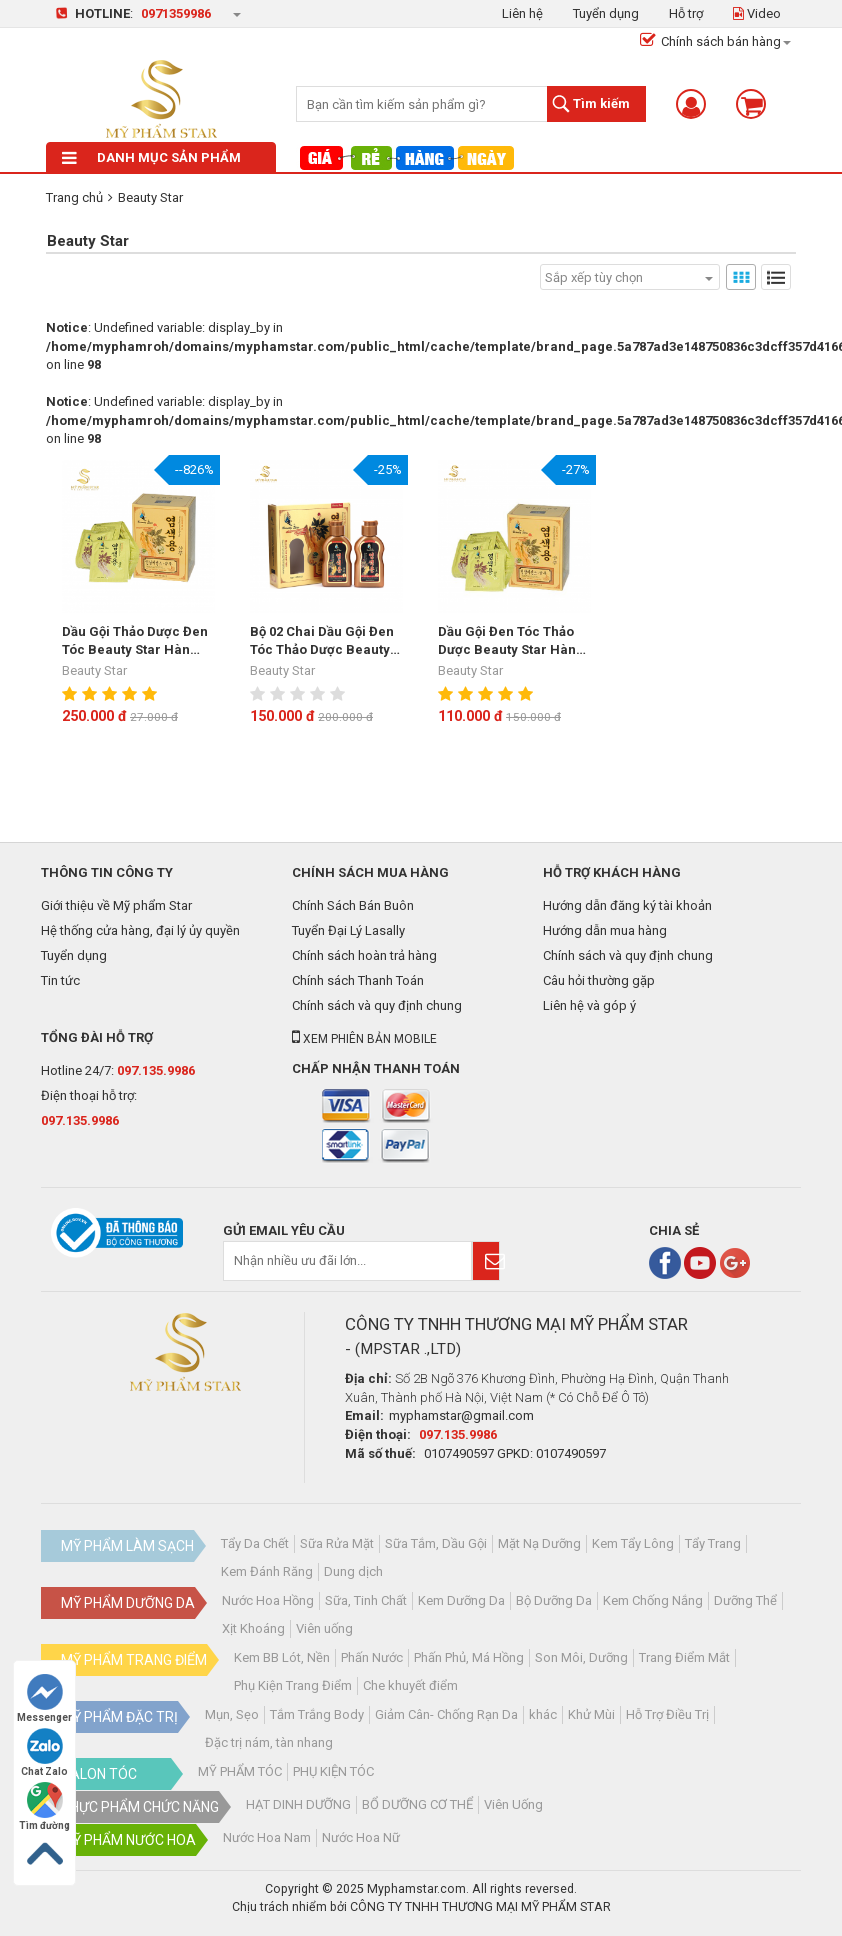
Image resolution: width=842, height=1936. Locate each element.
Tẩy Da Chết (255, 1543)
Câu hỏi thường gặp (599, 980)
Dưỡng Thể (745, 1600)
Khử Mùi (591, 1714)
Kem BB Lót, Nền (282, 1657)
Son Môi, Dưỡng (581, 1657)
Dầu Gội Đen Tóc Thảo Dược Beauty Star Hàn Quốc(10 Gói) (507, 642)
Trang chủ (74, 197)
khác (543, 1714)
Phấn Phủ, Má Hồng (469, 1657)
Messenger (44, 1698)
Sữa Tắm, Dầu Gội (436, 1543)
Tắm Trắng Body (317, 1714)
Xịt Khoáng (253, 1628)
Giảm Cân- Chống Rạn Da (446, 1714)
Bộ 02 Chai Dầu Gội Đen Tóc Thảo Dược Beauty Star (322, 642)
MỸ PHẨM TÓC (240, 1771)
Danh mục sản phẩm (151, 157)
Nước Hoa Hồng (268, 1600)
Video (757, 13)
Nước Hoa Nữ (361, 1837)
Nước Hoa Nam (267, 1837)
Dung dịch (353, 1571)
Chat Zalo (44, 1752)
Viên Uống (513, 1804)
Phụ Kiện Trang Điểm (293, 1685)
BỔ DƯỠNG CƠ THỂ (417, 1804)
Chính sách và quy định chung (377, 1005)
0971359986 (176, 13)
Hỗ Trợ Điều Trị (667, 1714)
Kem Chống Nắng (653, 1600)
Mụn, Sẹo (232, 1714)
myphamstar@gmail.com (461, 1415)
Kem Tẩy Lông (633, 1543)
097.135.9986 (156, 1070)
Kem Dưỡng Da (461, 1600)
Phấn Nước (372, 1657)
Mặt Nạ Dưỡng (539, 1543)
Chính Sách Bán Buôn (353, 905)
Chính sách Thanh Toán (358, 980)
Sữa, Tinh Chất (366, 1600)
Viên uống (324, 1628)
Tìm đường (44, 1806)
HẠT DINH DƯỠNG (298, 1804)
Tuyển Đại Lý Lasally (348, 930)
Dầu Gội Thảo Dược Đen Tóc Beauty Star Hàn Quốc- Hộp (135, 642)
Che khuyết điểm (410, 1685)
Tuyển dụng (606, 13)
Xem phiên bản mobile (364, 1039)
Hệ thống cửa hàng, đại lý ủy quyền (140, 930)
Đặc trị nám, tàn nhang (269, 1742)
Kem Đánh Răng (267, 1571)
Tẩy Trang (713, 1543)
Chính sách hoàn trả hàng (364, 955)
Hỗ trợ (686, 13)
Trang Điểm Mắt (684, 1657)
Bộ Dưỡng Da (554, 1600)
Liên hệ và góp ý (589, 1005)
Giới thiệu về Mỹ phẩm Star (116, 905)
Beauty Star (150, 197)
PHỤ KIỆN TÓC (333, 1771)
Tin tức (60, 980)
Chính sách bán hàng (710, 41)
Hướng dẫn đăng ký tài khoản (627, 905)
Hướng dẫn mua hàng (605, 930)
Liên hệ (522, 13)
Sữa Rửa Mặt (337, 1543)
